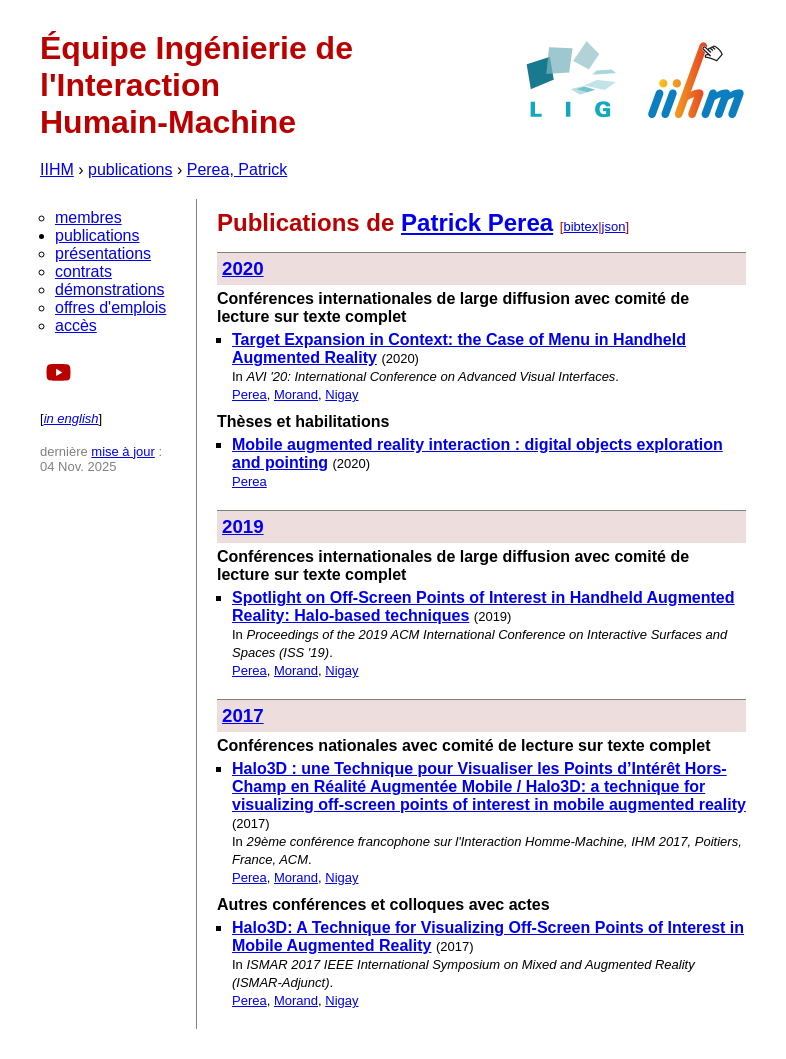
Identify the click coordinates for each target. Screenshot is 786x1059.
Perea (249, 394)
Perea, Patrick (237, 169)
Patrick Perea (477, 222)
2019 (243, 526)
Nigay (341, 394)
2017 (243, 715)
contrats (83, 271)
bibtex (580, 226)
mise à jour (123, 451)
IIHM (57, 169)
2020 (243, 268)
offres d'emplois (110, 307)
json (614, 226)
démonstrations (109, 289)
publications (130, 169)
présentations (103, 253)
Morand (296, 394)
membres (88, 217)
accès (76, 325)
